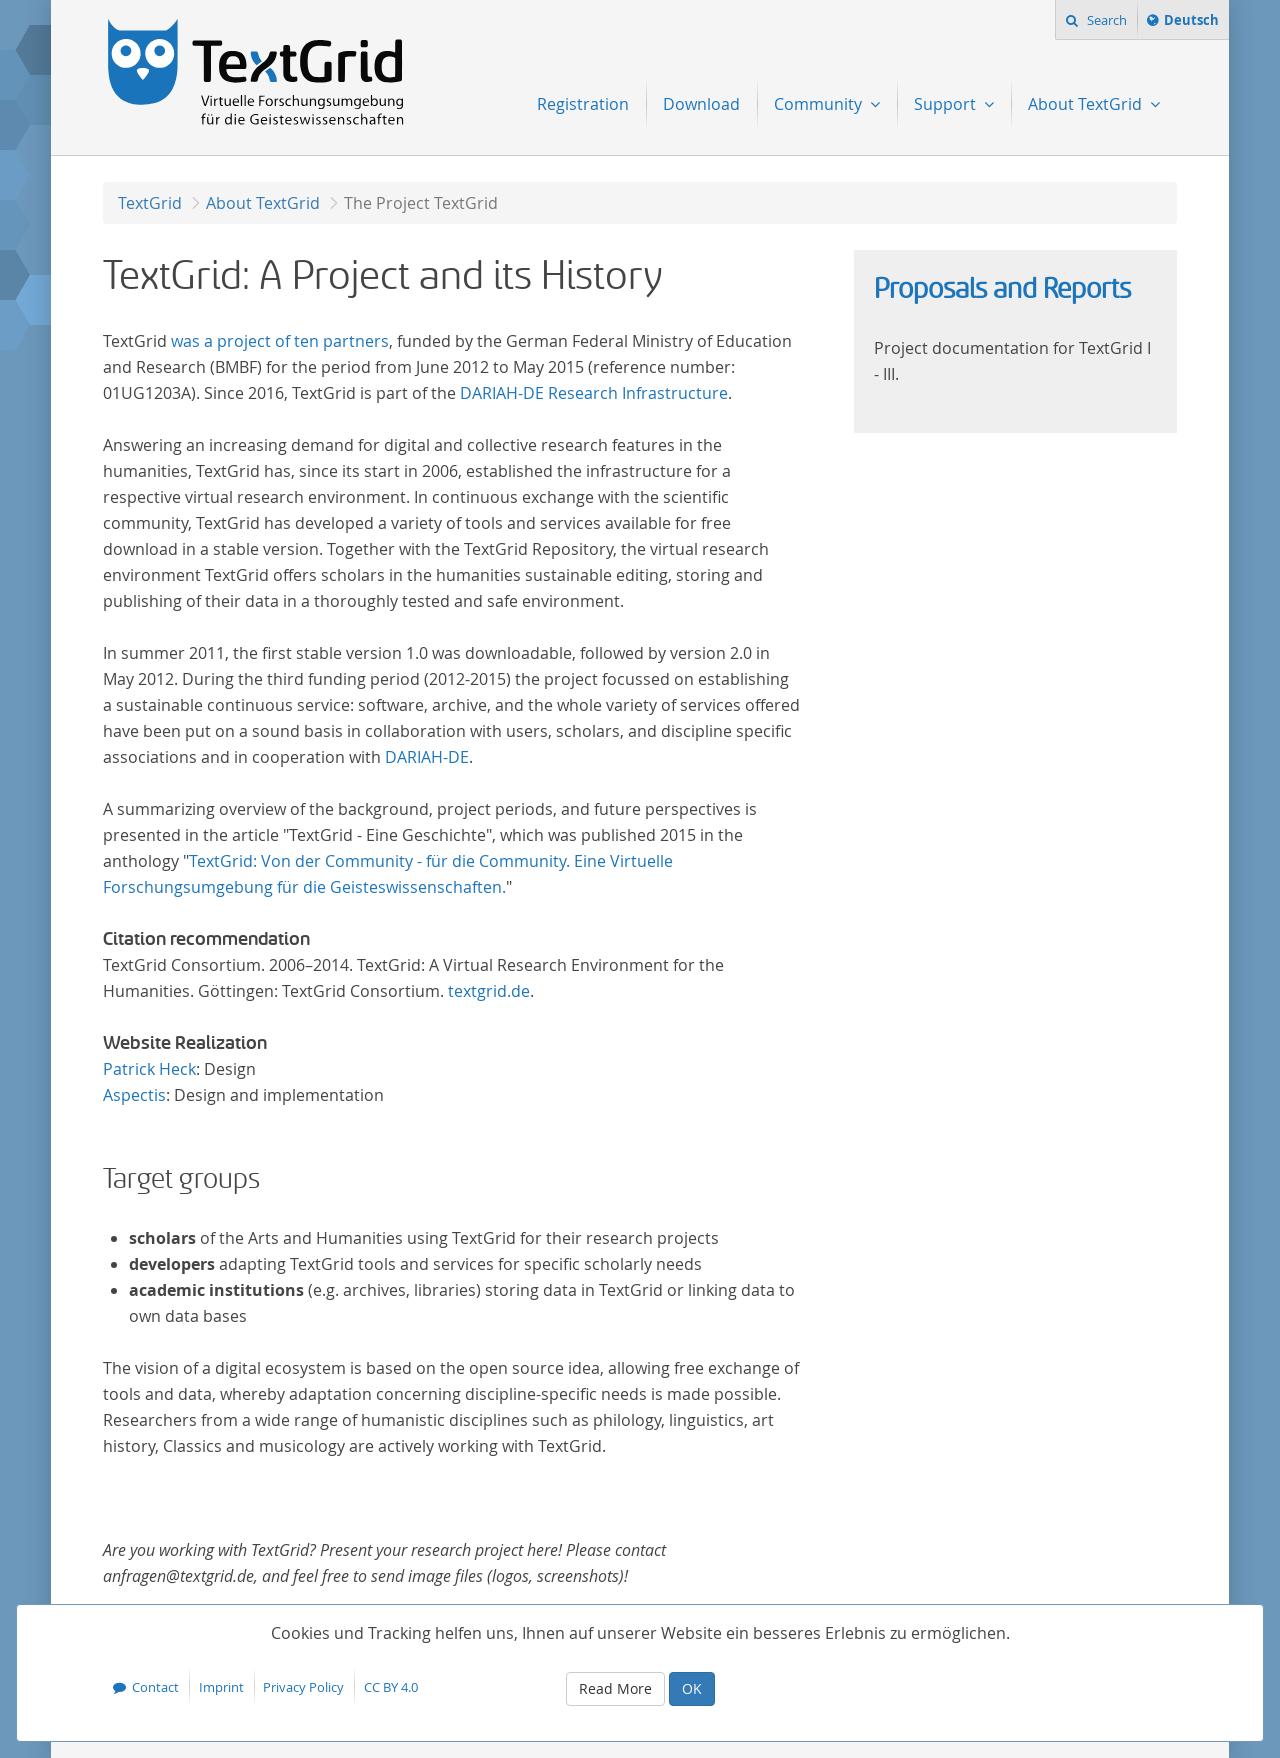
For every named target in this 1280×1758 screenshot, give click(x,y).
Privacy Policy (303, 1687)
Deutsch (1191, 23)
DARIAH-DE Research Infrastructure (594, 393)
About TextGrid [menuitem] (1087, 104)
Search (1105, 20)
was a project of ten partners (280, 341)
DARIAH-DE (427, 757)
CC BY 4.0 (391, 1687)
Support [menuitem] (947, 104)
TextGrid (150, 203)
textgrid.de (489, 991)
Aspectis (134, 1095)
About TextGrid (263, 203)
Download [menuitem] (701, 104)
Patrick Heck (149, 1069)
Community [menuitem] (820, 104)
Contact (155, 1687)
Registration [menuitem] (583, 104)
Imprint (221, 1687)
